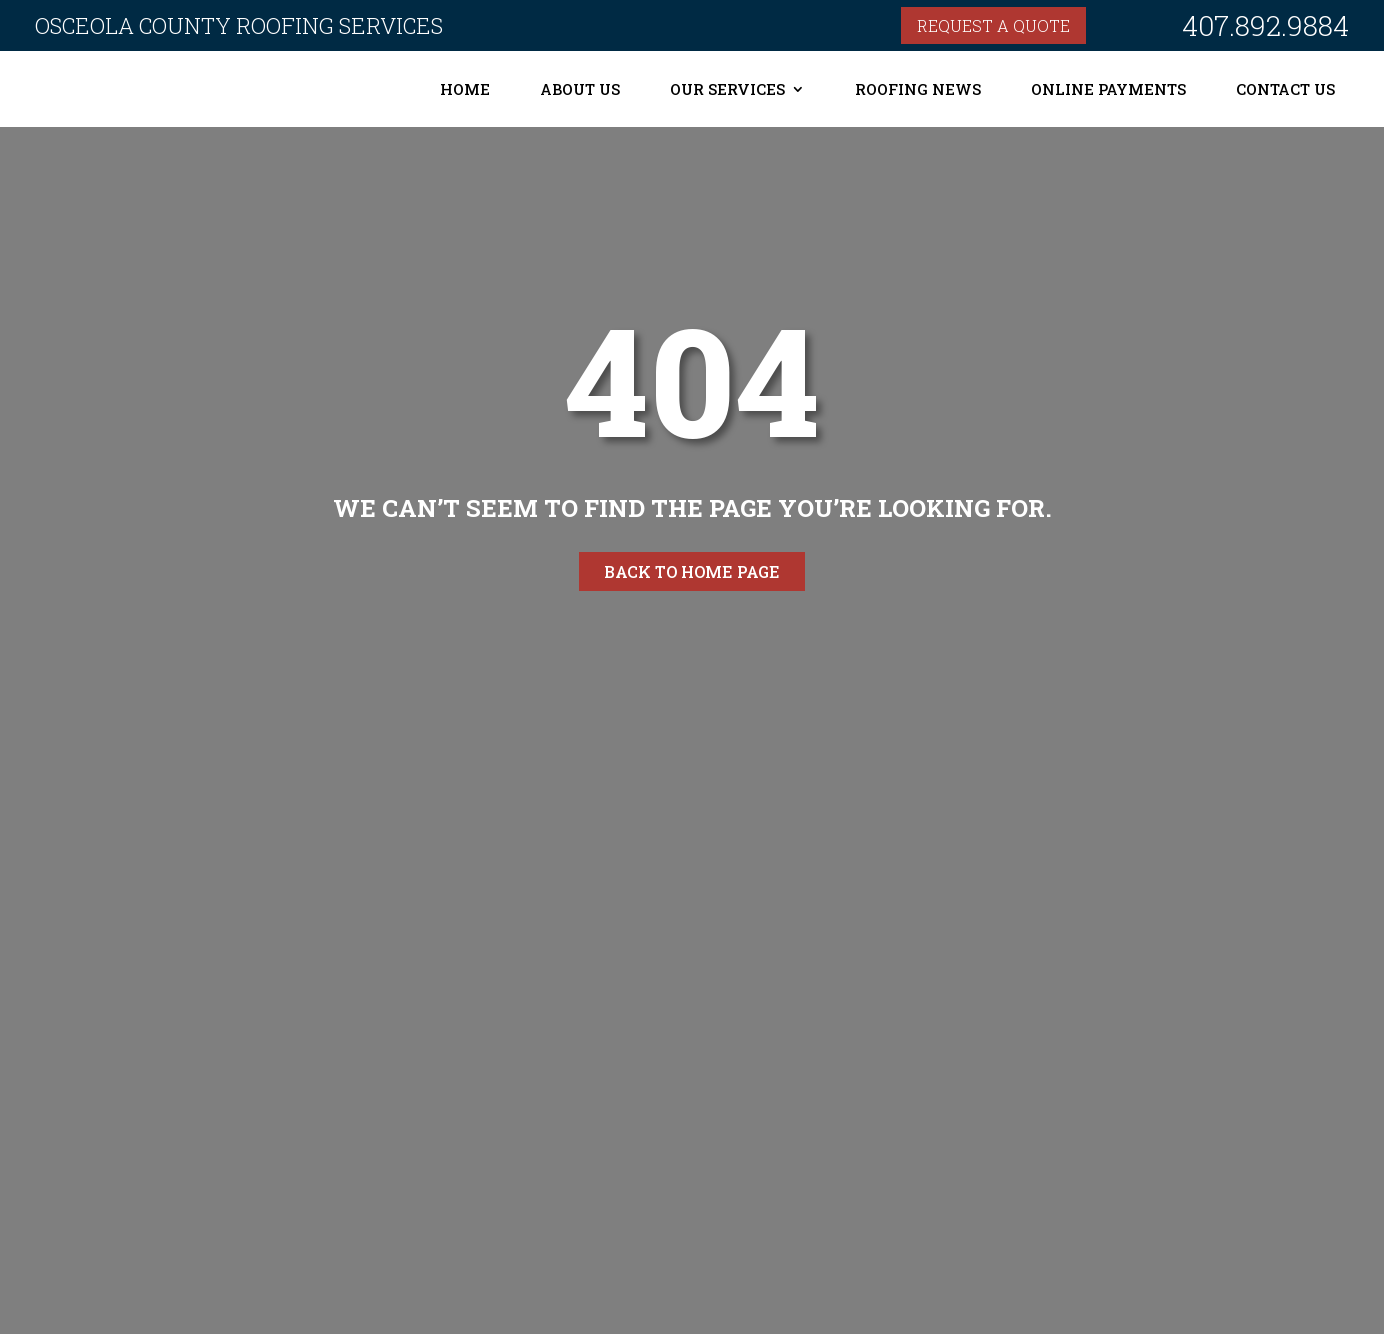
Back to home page (692, 571)
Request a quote (993, 25)
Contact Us (1285, 89)
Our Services (727, 89)
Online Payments (1108, 89)
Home (465, 89)
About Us (580, 89)
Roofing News (918, 89)
